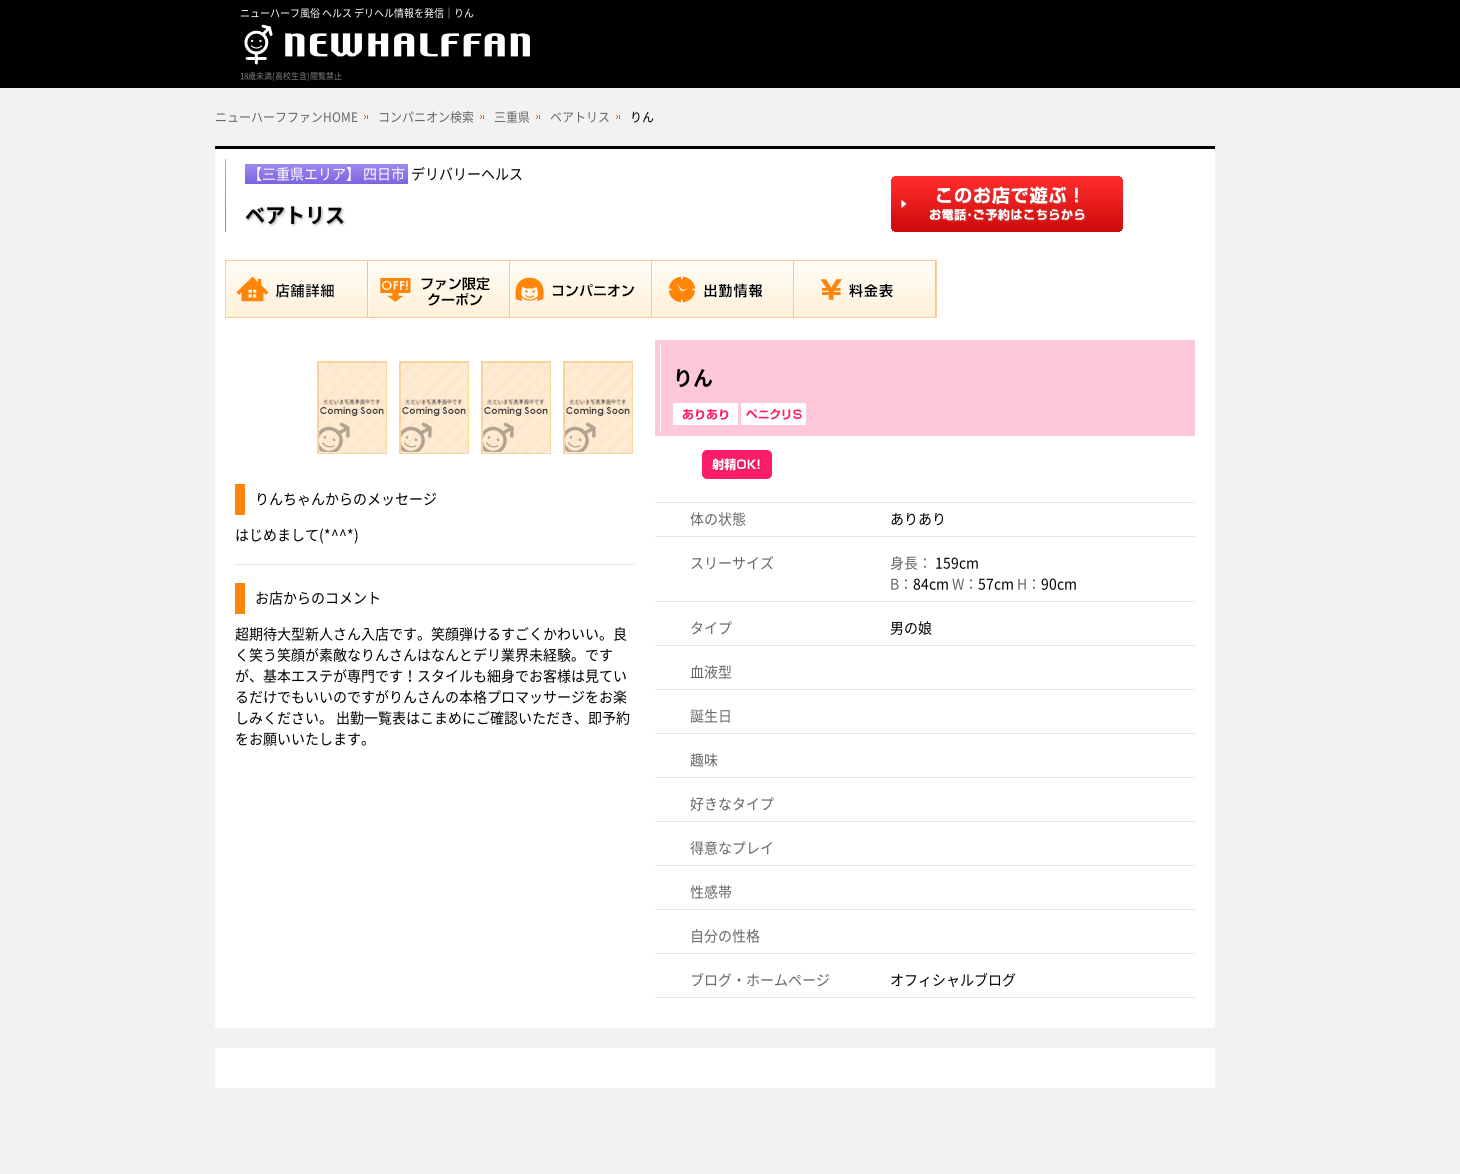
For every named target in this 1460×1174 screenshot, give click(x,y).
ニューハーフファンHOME (286, 117)
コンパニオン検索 (426, 117)
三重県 (512, 117)
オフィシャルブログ (953, 980)
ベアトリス (580, 117)
